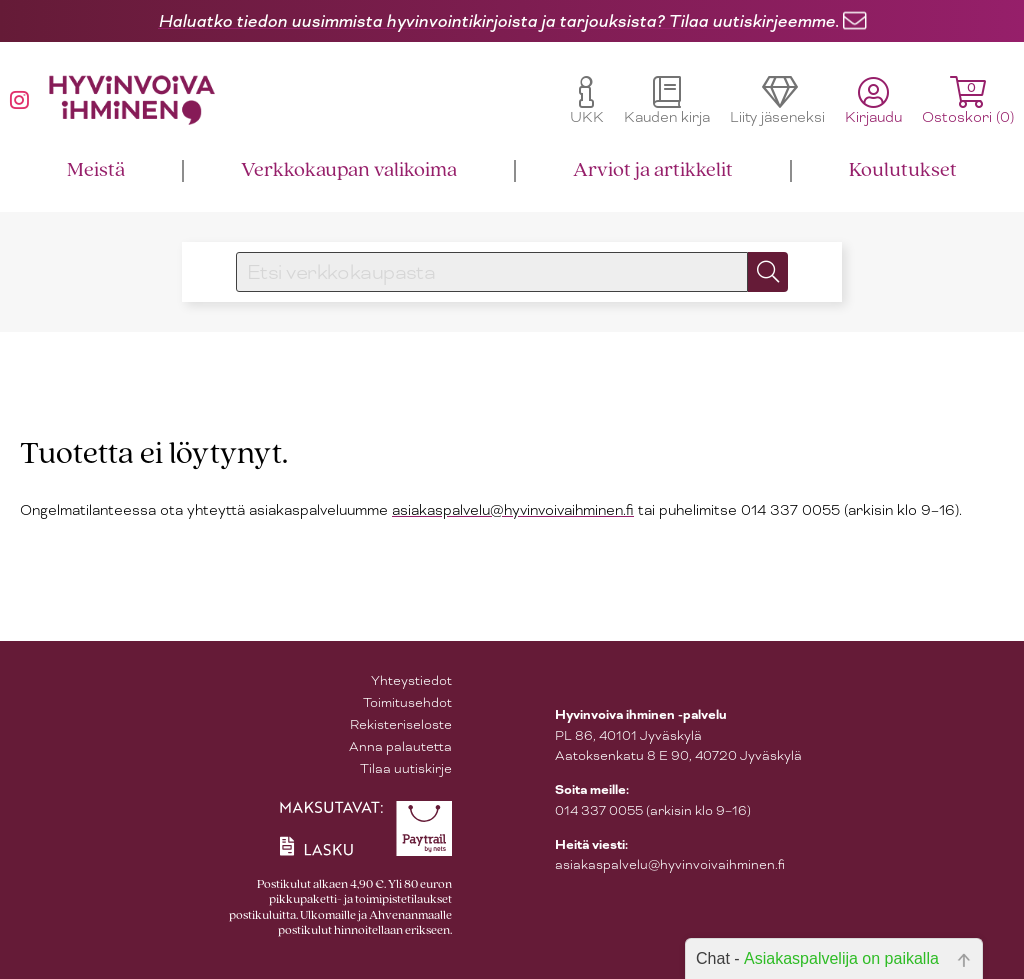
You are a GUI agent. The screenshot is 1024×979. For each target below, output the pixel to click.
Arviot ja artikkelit (653, 170)
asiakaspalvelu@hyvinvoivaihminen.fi (513, 510)
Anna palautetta (400, 746)
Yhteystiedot (411, 680)
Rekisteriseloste (401, 724)
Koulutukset (903, 170)
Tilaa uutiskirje (406, 768)
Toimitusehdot (407, 702)
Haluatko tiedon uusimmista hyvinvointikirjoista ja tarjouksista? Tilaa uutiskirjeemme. (498, 21)
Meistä (96, 170)
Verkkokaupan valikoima (349, 170)
